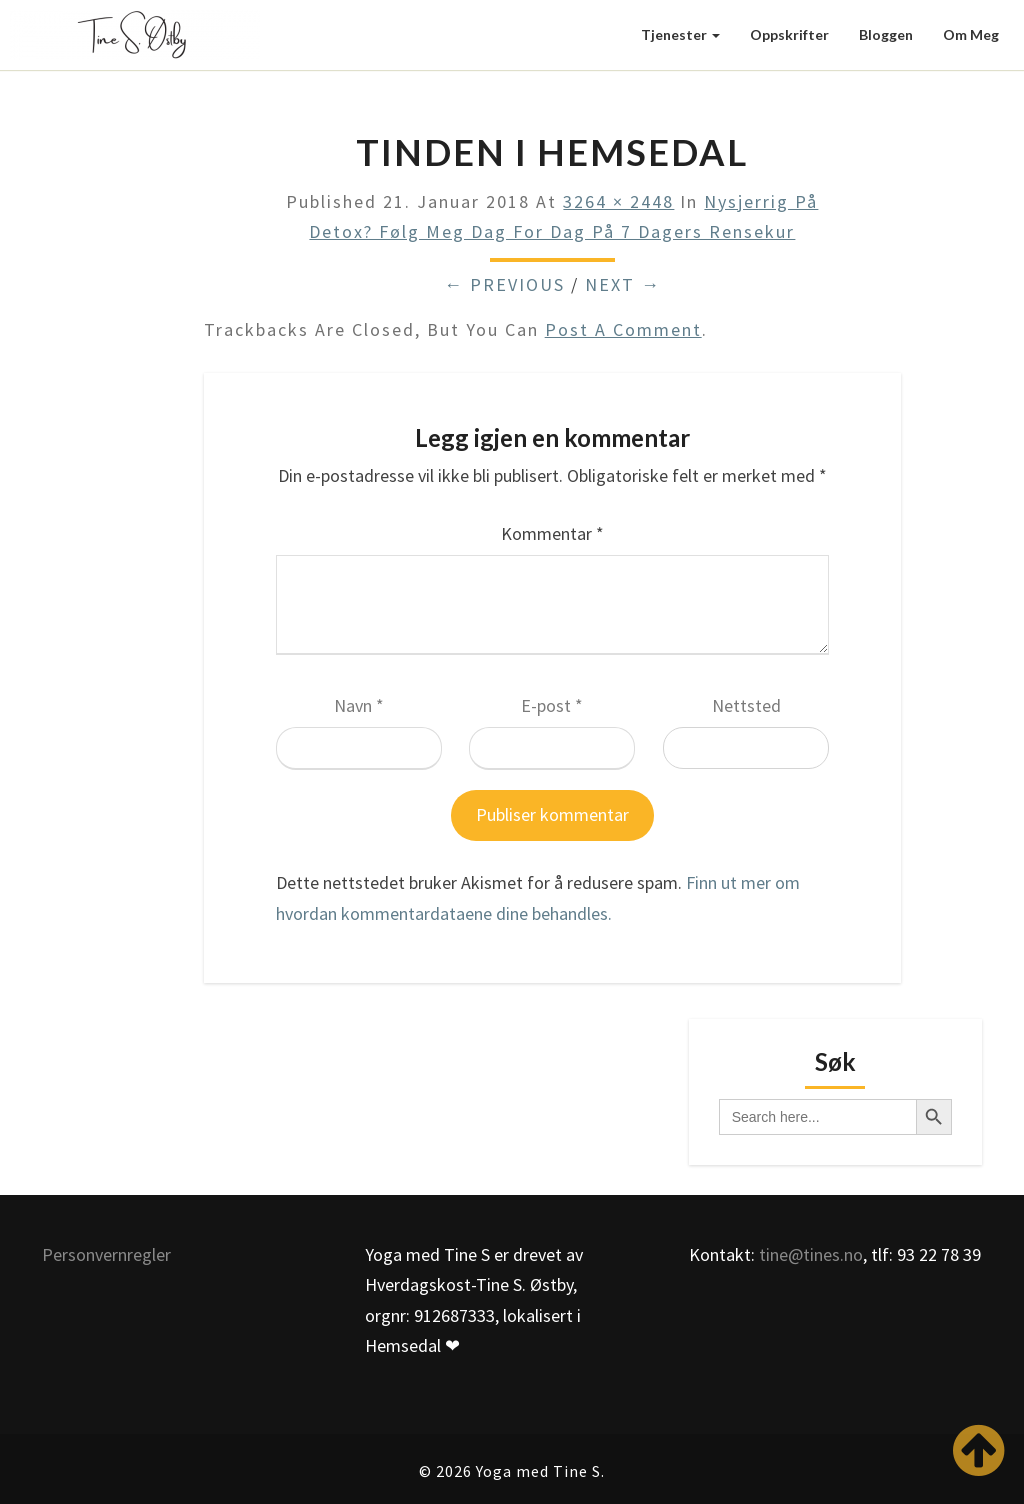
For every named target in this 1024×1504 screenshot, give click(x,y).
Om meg (971, 34)
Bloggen (886, 34)
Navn (359, 705)
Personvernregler (106, 1254)
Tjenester (680, 34)
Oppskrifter (789, 34)
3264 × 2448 (618, 201)
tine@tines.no (811, 1254)
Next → (623, 284)
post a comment (623, 329)
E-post (552, 705)
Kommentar (552, 533)
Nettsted (746, 705)
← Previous (504, 284)
